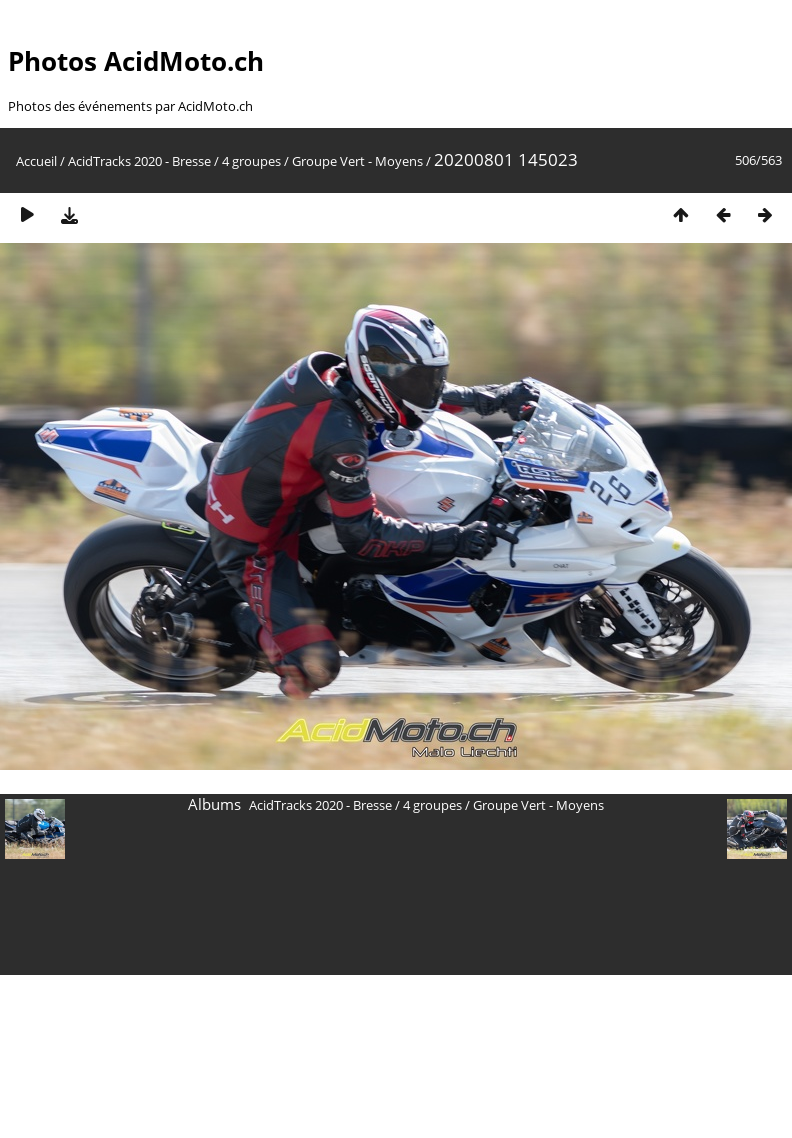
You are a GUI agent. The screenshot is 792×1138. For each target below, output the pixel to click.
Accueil (36, 161)
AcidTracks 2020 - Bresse (139, 161)
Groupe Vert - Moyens (357, 161)
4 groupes (251, 161)
